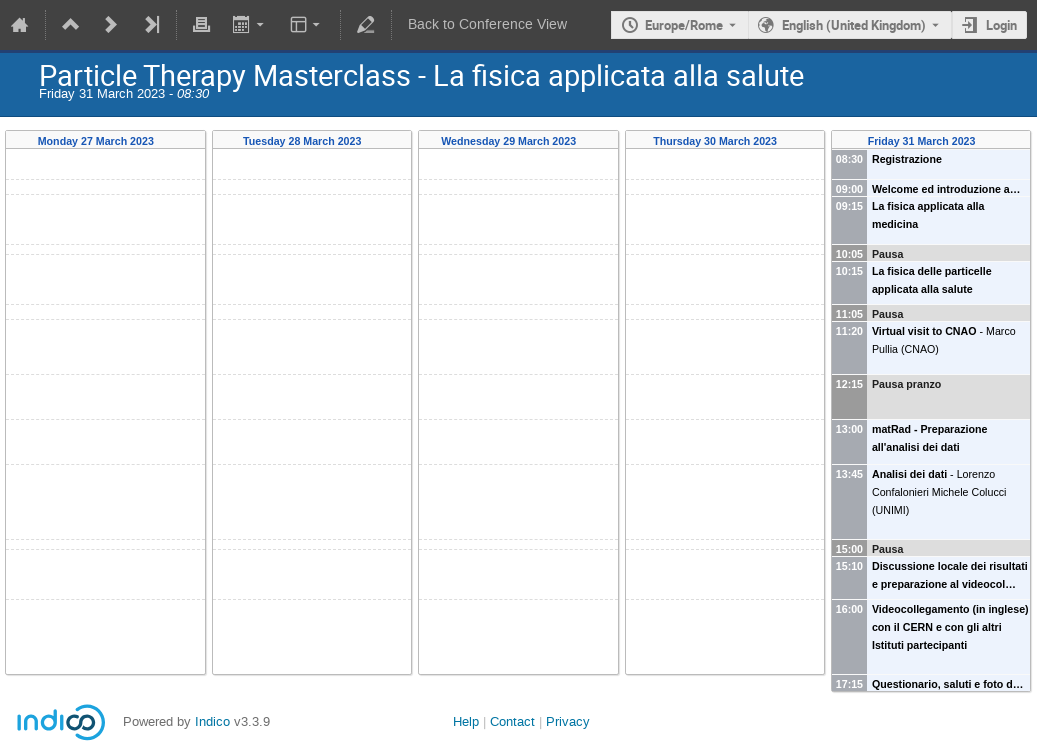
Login (1001, 25)
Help (466, 721)
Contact (512, 721)
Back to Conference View (487, 24)
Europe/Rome (684, 25)
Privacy (568, 721)
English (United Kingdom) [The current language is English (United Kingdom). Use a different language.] (854, 25)
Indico (212, 721)
